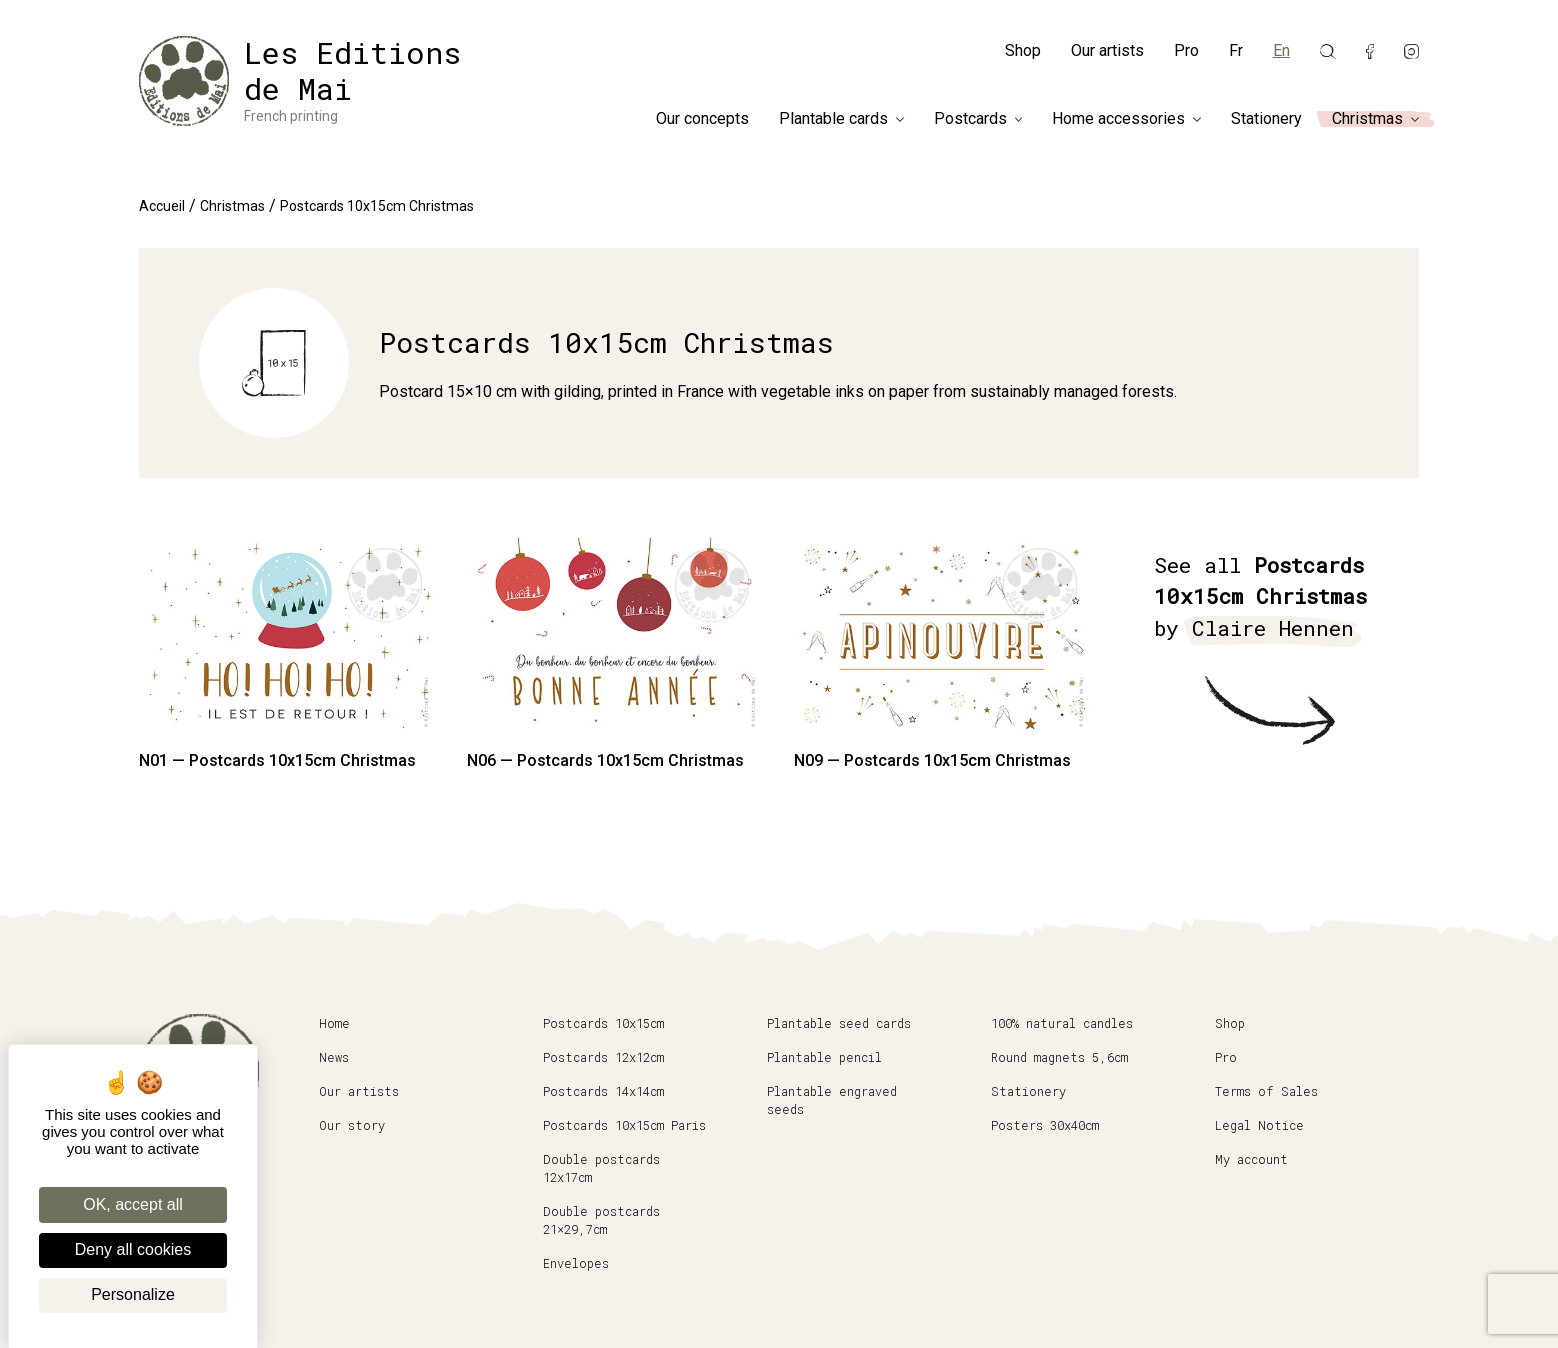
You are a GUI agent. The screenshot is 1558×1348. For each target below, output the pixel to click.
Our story (352, 1125)
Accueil (162, 206)
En (1281, 50)
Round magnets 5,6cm (1059, 1057)
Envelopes (576, 1263)
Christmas (1367, 119)
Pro (1186, 50)
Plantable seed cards (839, 1023)
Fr (1236, 50)
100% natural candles (1062, 1023)
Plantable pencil (824, 1057)
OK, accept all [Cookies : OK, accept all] (133, 1204)
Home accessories (1118, 119)
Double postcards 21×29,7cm (601, 1220)
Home (334, 1023)
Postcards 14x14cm (603, 1091)
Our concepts (702, 119)
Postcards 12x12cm (603, 1057)
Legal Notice (1259, 1125)
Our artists (1107, 50)
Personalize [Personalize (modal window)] (133, 1294)
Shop (1023, 50)
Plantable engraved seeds (832, 1100)
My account (1251, 1159)
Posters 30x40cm (1045, 1125)
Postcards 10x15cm (603, 1023)
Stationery (1266, 119)
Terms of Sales (1266, 1091)
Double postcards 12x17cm (601, 1168)
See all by (1260, 598)
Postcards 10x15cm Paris (624, 1125)
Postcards (970, 119)
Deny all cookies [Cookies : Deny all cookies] (133, 1249)
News (334, 1057)
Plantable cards (833, 119)
